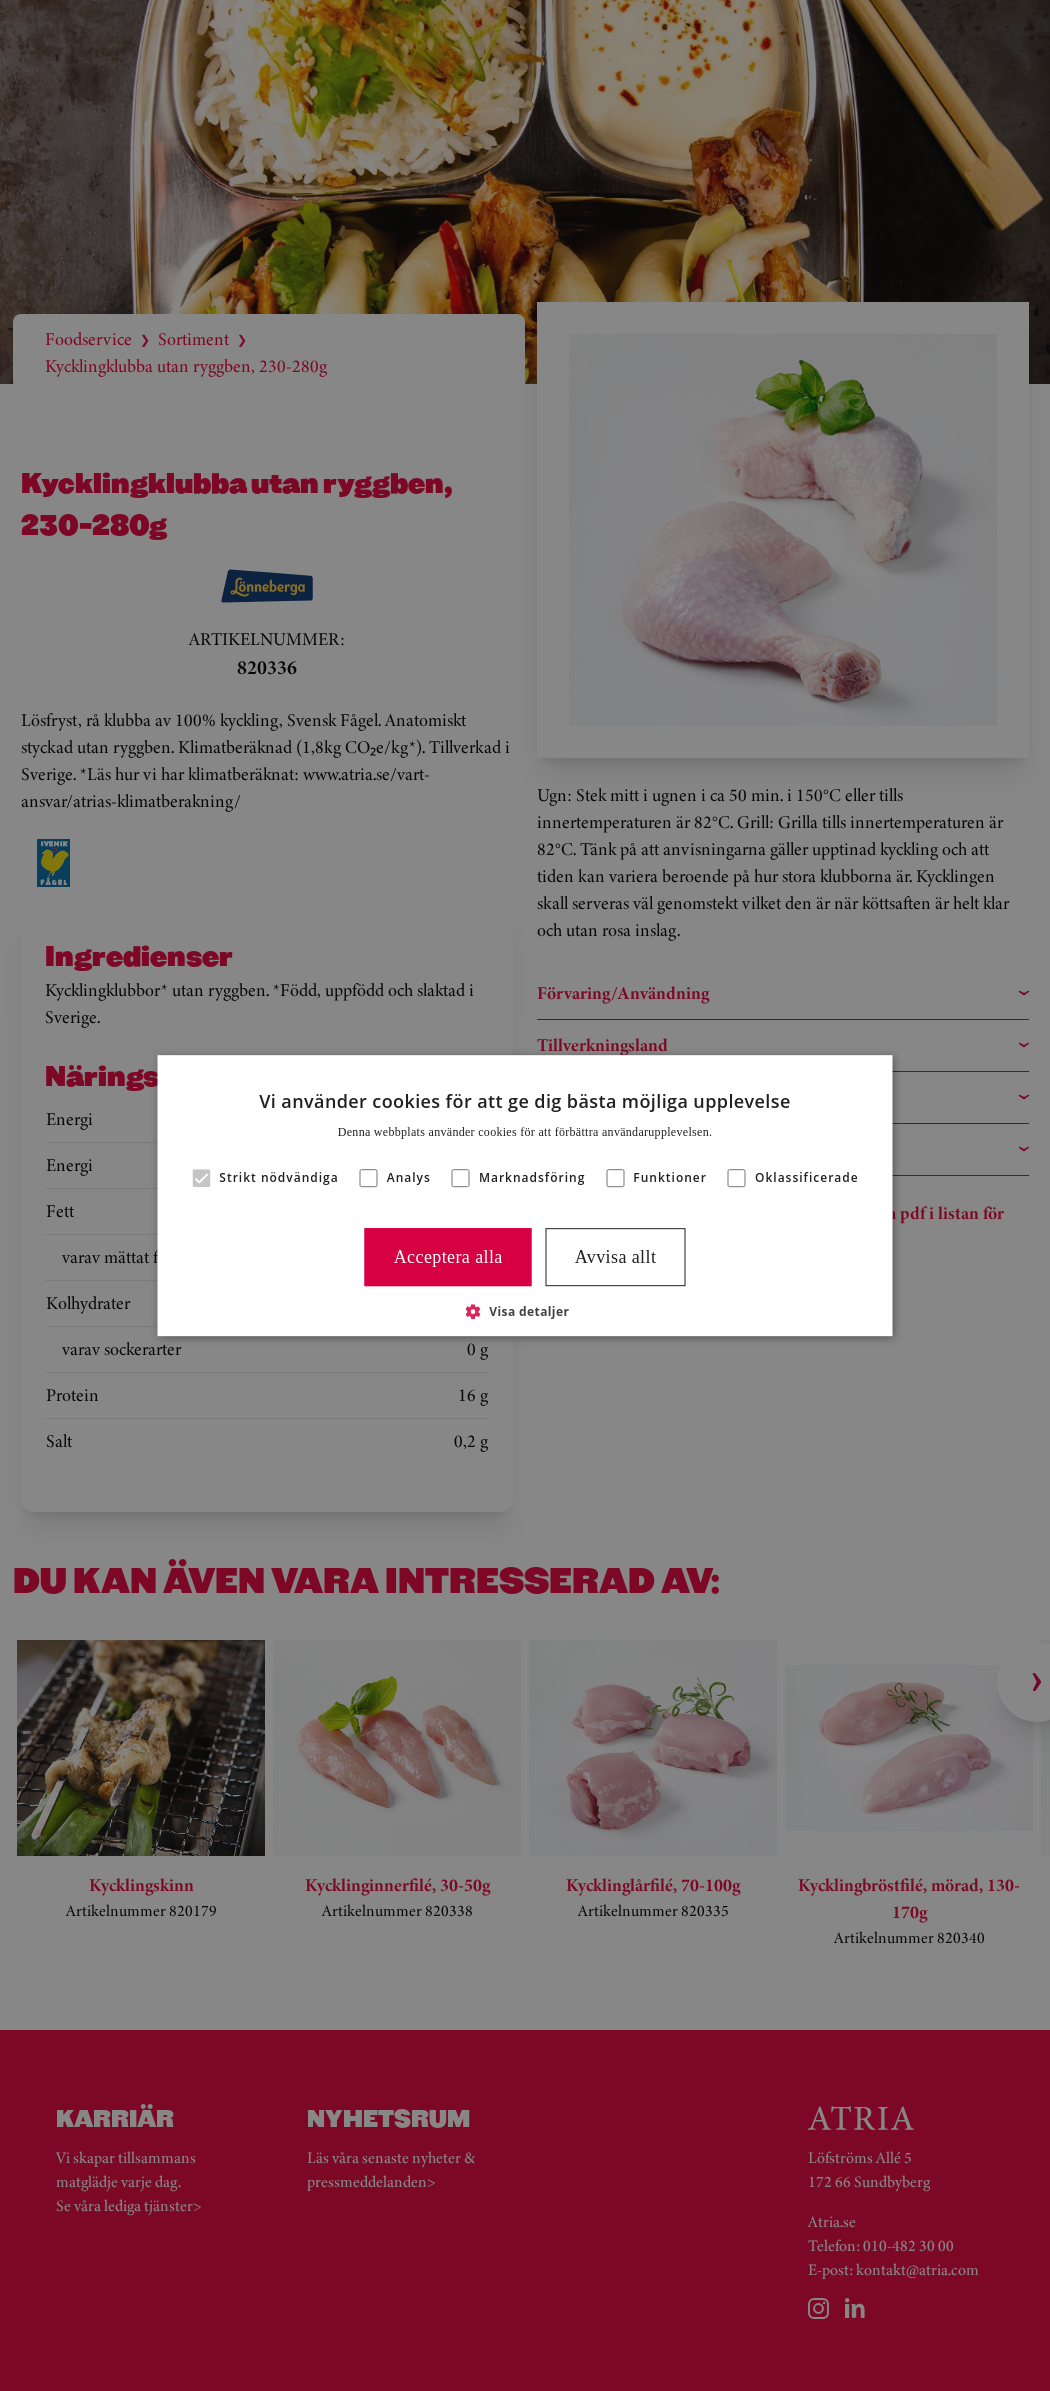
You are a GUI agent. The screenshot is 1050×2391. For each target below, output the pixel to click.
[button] (525, 1311)
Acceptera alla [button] (448, 1257)
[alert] (525, 1195)
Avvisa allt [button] (616, 1257)
